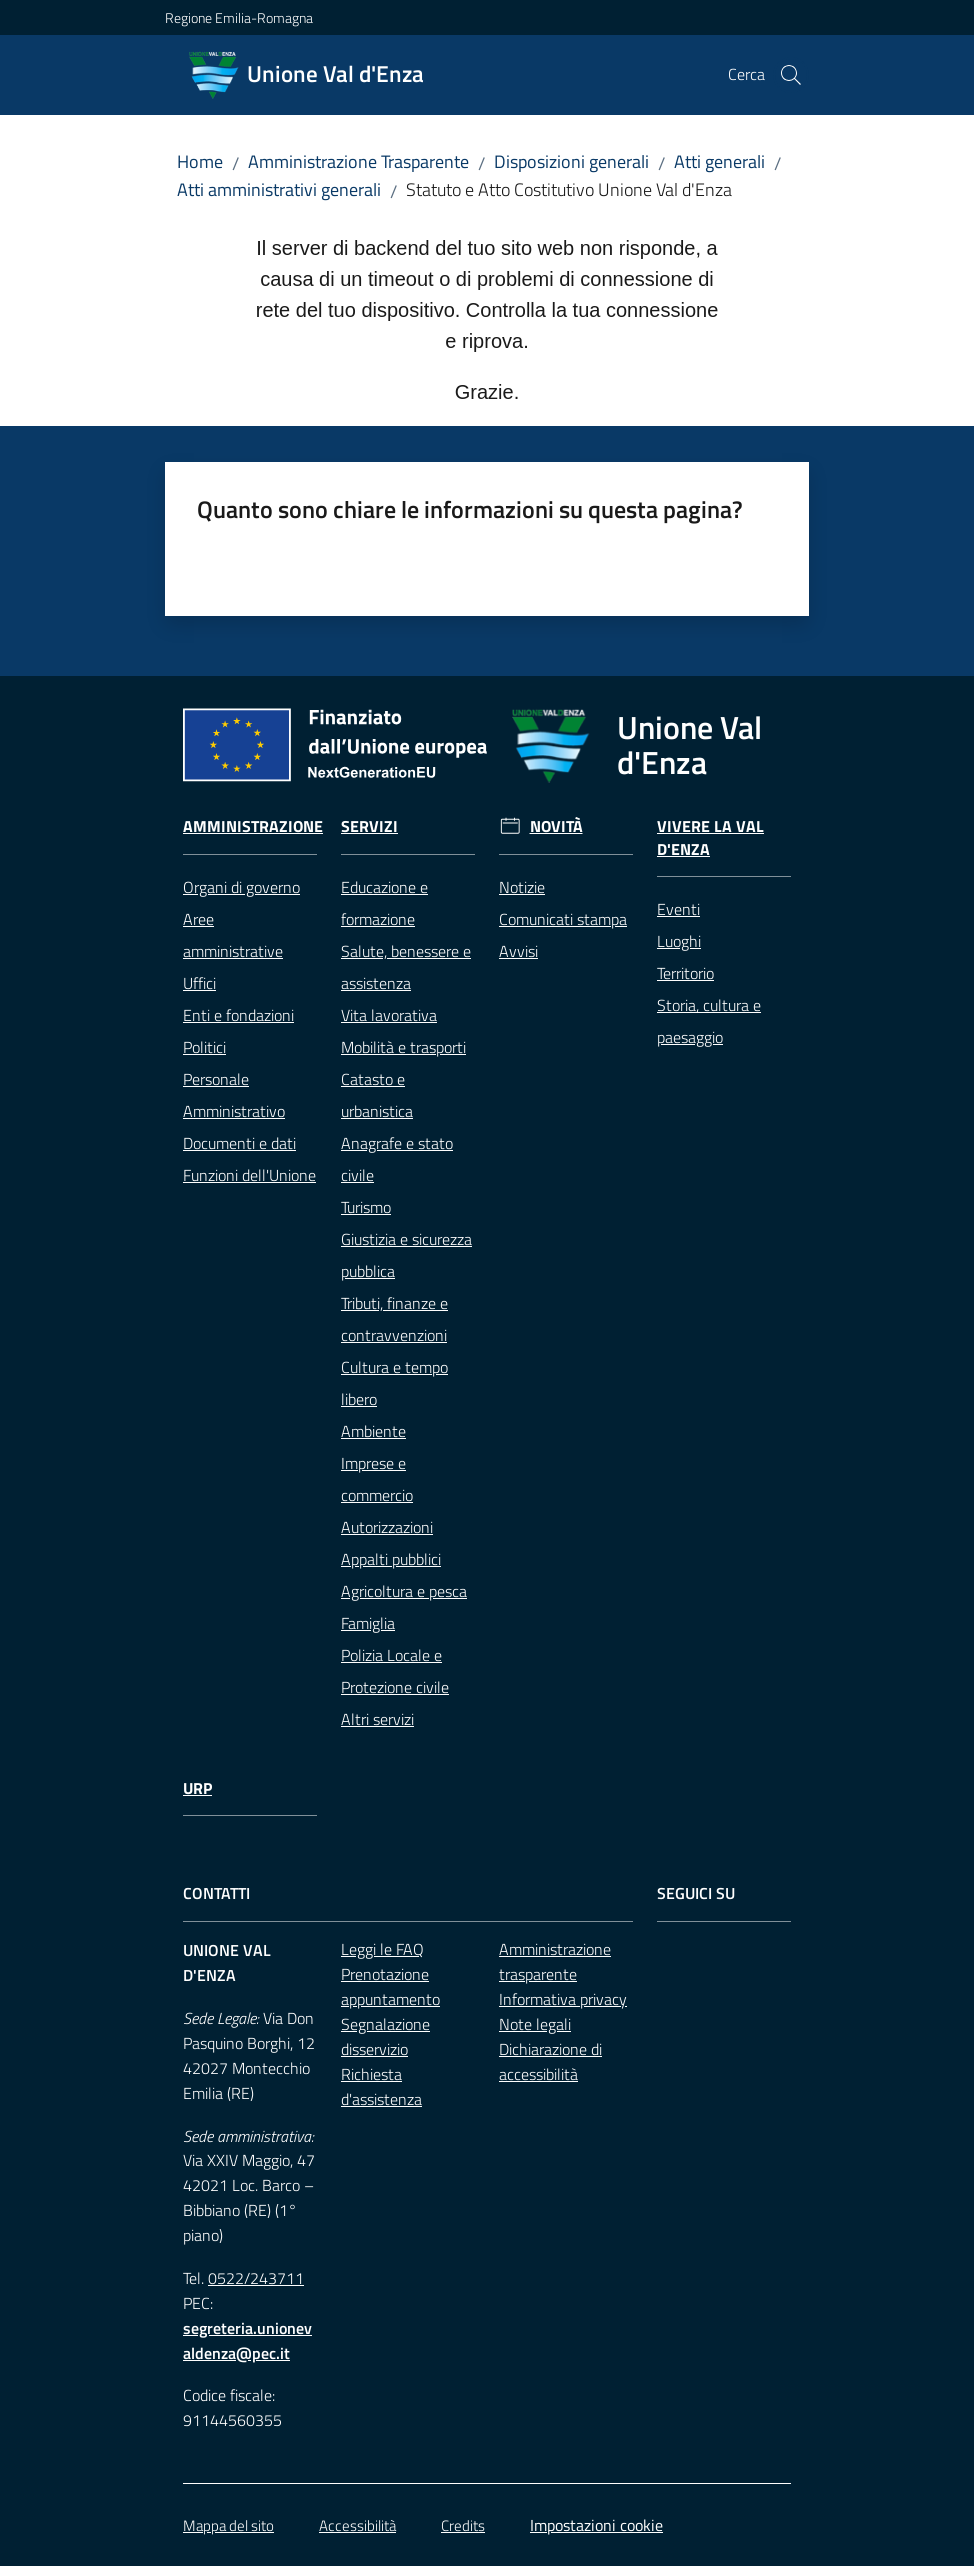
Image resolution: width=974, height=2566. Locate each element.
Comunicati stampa (563, 919)
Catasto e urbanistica (377, 1095)
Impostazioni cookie (596, 2525)
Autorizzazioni (387, 1527)
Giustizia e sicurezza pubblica (406, 1255)
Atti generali (719, 161)
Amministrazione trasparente (555, 1961)
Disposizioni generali (571, 161)
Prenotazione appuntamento (390, 1986)
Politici (204, 1047)
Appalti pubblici (391, 1559)
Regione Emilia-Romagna (239, 17)
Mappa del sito (228, 2525)
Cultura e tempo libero (394, 1383)
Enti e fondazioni (238, 1015)
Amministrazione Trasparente (358, 161)
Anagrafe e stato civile (397, 1159)
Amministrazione (253, 826)
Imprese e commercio (377, 1479)
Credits (463, 2525)
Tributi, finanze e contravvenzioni (394, 1319)
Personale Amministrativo (234, 1095)
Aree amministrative (233, 935)
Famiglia (368, 1623)
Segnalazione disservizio (385, 2036)
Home (200, 161)
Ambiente (373, 1431)
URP (197, 1788)
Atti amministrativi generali (279, 189)
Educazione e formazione (384, 903)
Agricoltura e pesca (404, 1591)
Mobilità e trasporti (403, 1047)
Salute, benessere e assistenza (406, 967)
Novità (556, 826)
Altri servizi (377, 1719)
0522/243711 (256, 2278)
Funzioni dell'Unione (249, 1175)
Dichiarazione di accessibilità (550, 2061)
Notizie (522, 887)
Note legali (535, 2024)
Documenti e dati (239, 1143)
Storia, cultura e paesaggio (709, 1021)
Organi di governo (241, 887)
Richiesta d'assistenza (381, 2086)
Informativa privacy (563, 1999)
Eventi (678, 909)
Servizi (369, 826)
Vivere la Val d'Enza (710, 838)
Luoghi (679, 941)
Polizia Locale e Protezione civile (395, 1671)
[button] (791, 75)
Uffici (199, 983)
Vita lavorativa (389, 1015)
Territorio (685, 973)
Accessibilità (357, 2525)
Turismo (366, 1207)
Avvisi (518, 951)
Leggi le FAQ (382, 1949)
